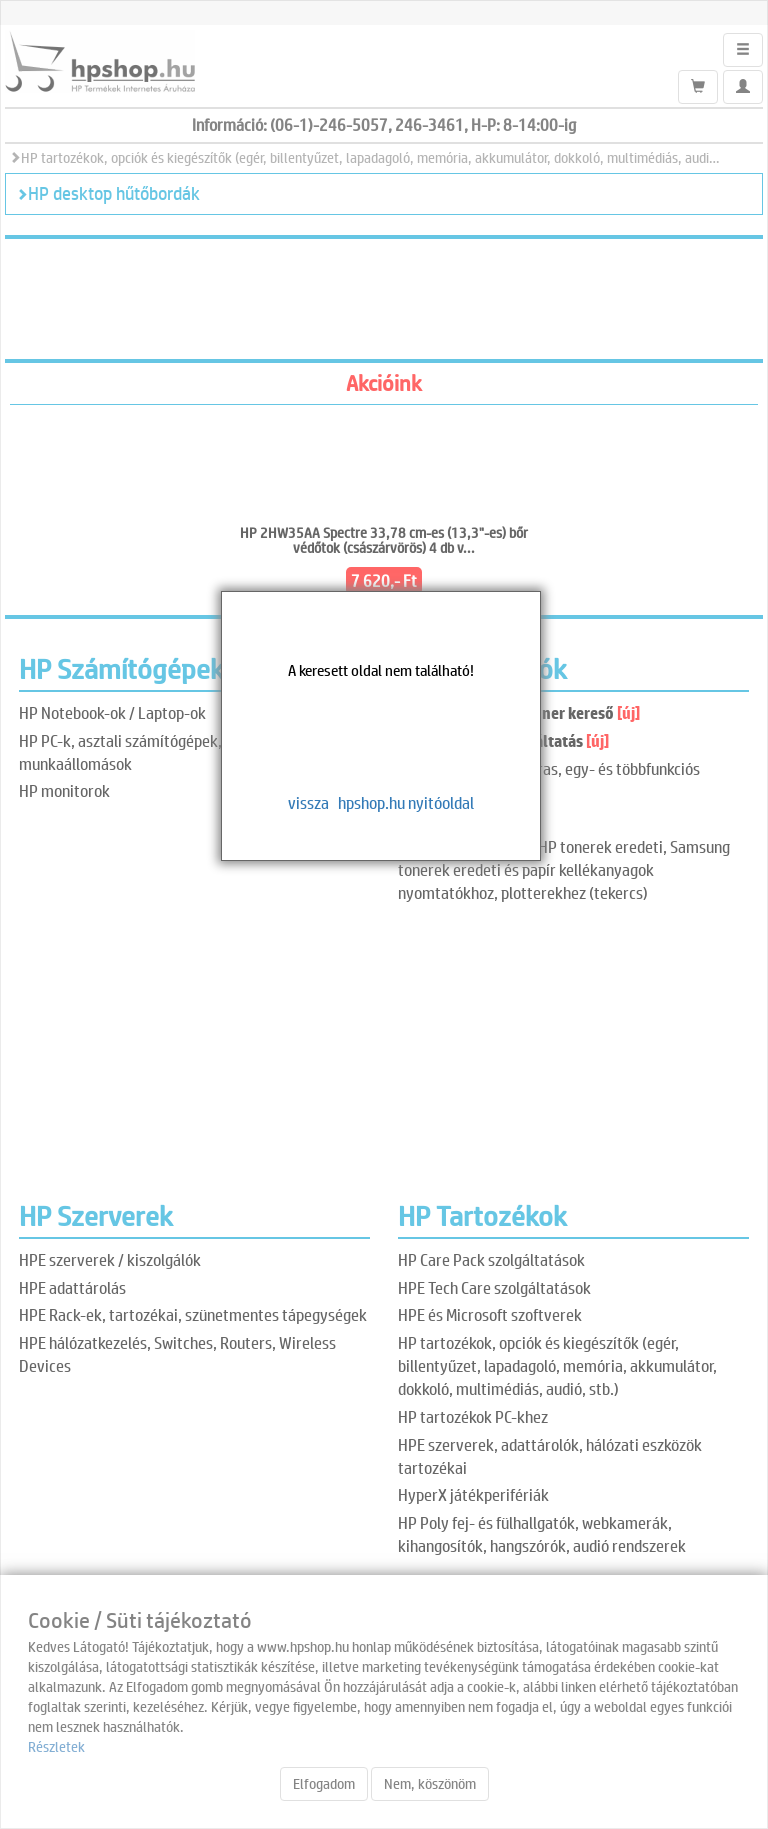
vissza (308, 802)
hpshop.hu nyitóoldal (406, 802)
